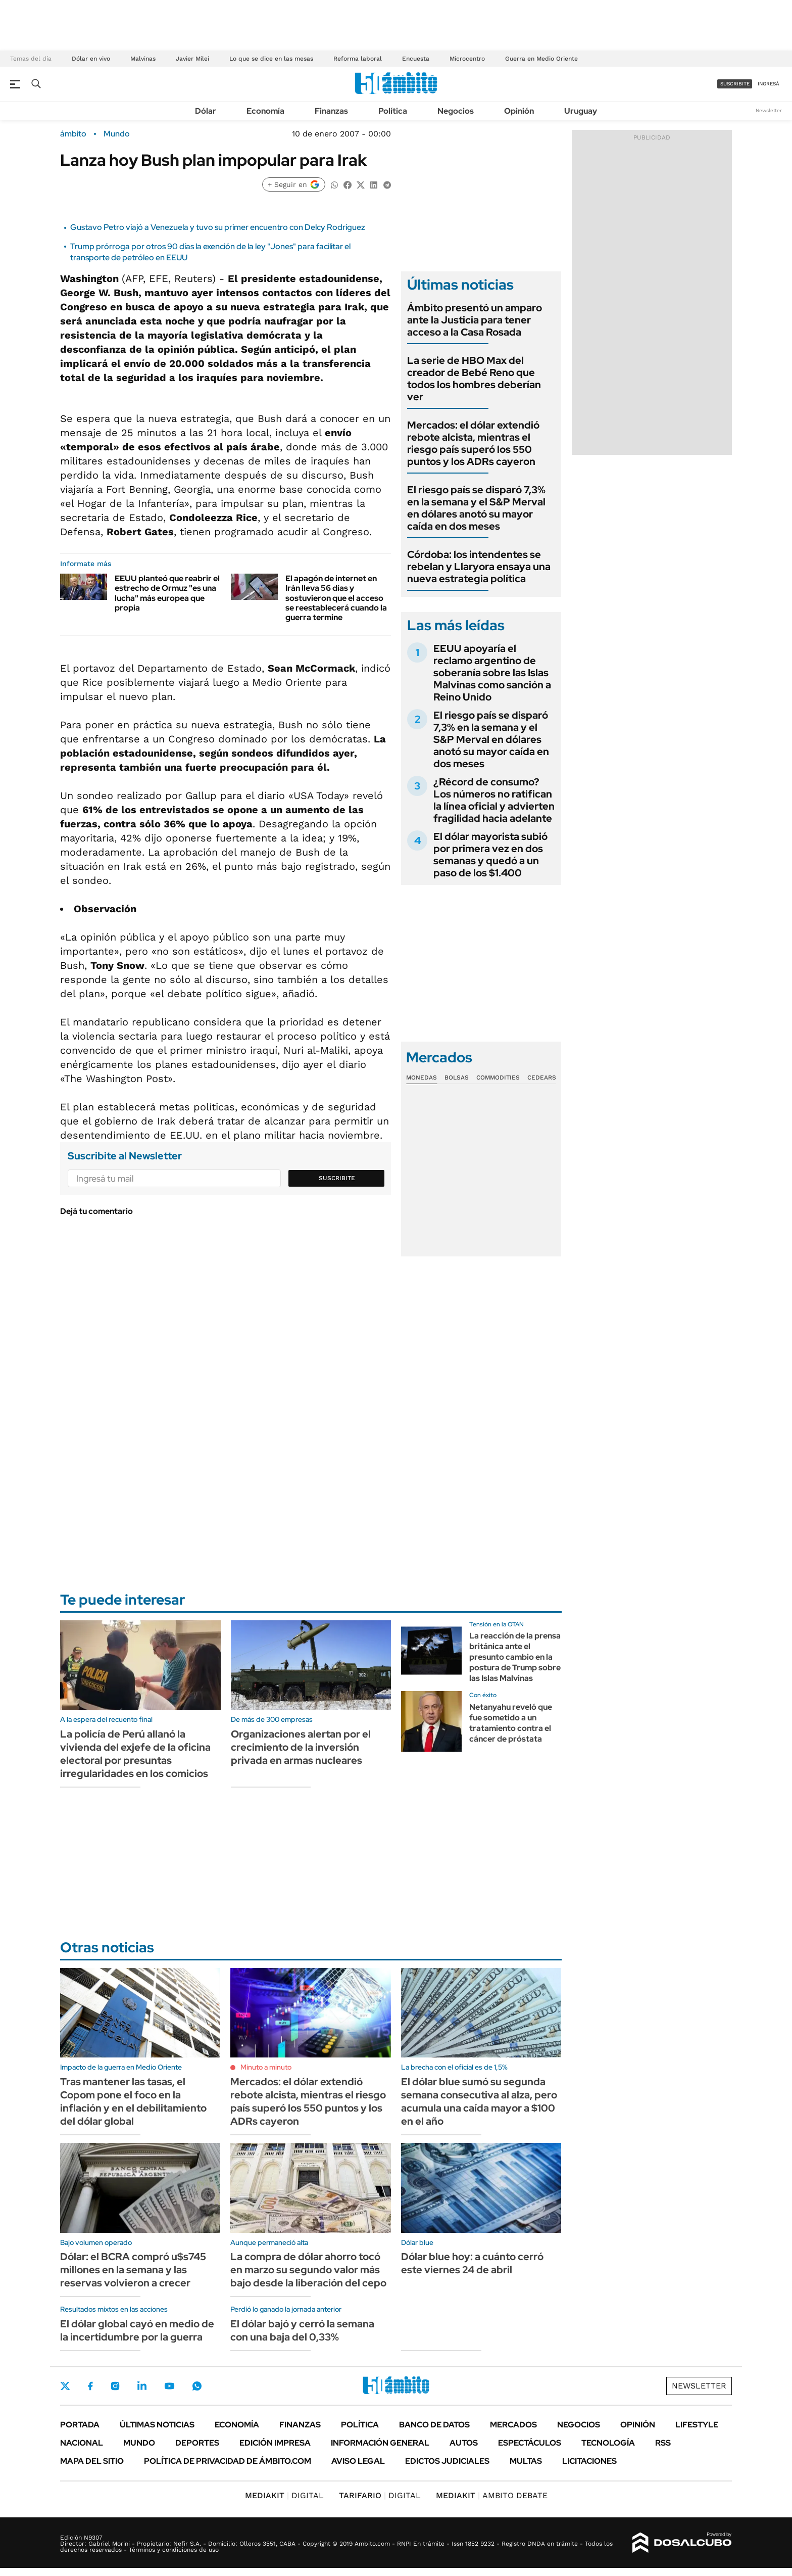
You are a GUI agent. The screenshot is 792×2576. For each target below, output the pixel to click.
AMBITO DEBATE (492, 2495)
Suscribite (337, 1178)
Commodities (498, 1077)
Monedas (421, 1077)
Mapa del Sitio (92, 2461)
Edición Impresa (275, 2443)
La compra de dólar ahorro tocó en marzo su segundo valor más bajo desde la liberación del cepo (308, 2269)
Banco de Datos (434, 2424)
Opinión (519, 111)
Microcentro (467, 58)
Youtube (169, 2386)
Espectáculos (529, 2443)
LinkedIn (141, 2386)
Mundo (117, 134)
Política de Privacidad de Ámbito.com (227, 2461)
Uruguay (580, 111)
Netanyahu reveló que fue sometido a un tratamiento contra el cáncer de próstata (510, 1723)
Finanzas (331, 111)
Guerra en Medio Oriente (541, 58)
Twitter (65, 2386)
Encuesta (415, 58)
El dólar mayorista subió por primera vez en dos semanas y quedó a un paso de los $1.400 (490, 854)
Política (392, 111)
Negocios (455, 111)
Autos (464, 2443)
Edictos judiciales (447, 2461)
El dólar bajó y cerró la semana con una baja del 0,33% (302, 2330)
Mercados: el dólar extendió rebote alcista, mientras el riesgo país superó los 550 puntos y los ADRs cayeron (473, 443)
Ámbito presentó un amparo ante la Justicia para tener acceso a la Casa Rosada (474, 320)
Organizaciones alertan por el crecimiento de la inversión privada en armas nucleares (301, 1747)
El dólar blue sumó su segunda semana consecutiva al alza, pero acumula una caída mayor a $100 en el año (479, 2101)
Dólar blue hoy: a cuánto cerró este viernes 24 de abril (472, 2263)
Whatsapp (197, 2386)
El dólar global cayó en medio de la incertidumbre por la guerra (137, 2330)
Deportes (197, 2443)
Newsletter (769, 110)
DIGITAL (284, 2495)
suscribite (735, 83)
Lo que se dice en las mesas (271, 58)
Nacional (81, 2443)
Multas (526, 2461)
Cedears (541, 1077)
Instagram (115, 2386)
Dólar (205, 111)
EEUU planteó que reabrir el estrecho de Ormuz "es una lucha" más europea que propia (167, 593)
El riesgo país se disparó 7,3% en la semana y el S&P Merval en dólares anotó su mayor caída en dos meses (476, 508)
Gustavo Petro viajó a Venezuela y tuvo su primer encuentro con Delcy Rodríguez (217, 227)
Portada (80, 2424)
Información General (380, 2443)
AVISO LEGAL (358, 2461)
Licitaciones (589, 2461)
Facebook (90, 2386)
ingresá (768, 83)
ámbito (73, 134)
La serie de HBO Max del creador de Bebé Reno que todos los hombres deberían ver (474, 378)
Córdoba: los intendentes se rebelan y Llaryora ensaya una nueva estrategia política (479, 566)
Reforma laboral (357, 58)
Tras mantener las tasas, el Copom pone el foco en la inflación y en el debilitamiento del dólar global (133, 2101)
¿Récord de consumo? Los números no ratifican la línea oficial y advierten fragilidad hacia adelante (494, 800)
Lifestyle (696, 2424)
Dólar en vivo (91, 58)
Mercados (513, 2424)
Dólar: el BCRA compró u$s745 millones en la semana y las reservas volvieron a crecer (133, 2269)
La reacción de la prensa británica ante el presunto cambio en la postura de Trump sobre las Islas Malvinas (515, 1656)
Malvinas (143, 58)
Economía (265, 111)
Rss (663, 2443)
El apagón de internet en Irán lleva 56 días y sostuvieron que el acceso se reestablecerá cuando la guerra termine (336, 598)
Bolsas (456, 1077)
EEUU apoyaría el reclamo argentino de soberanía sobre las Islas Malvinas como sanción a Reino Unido (492, 673)
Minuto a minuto (265, 2067)
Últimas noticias (157, 2424)
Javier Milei (192, 58)
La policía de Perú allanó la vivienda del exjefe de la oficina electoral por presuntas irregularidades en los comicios (135, 1753)
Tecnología (608, 2443)
